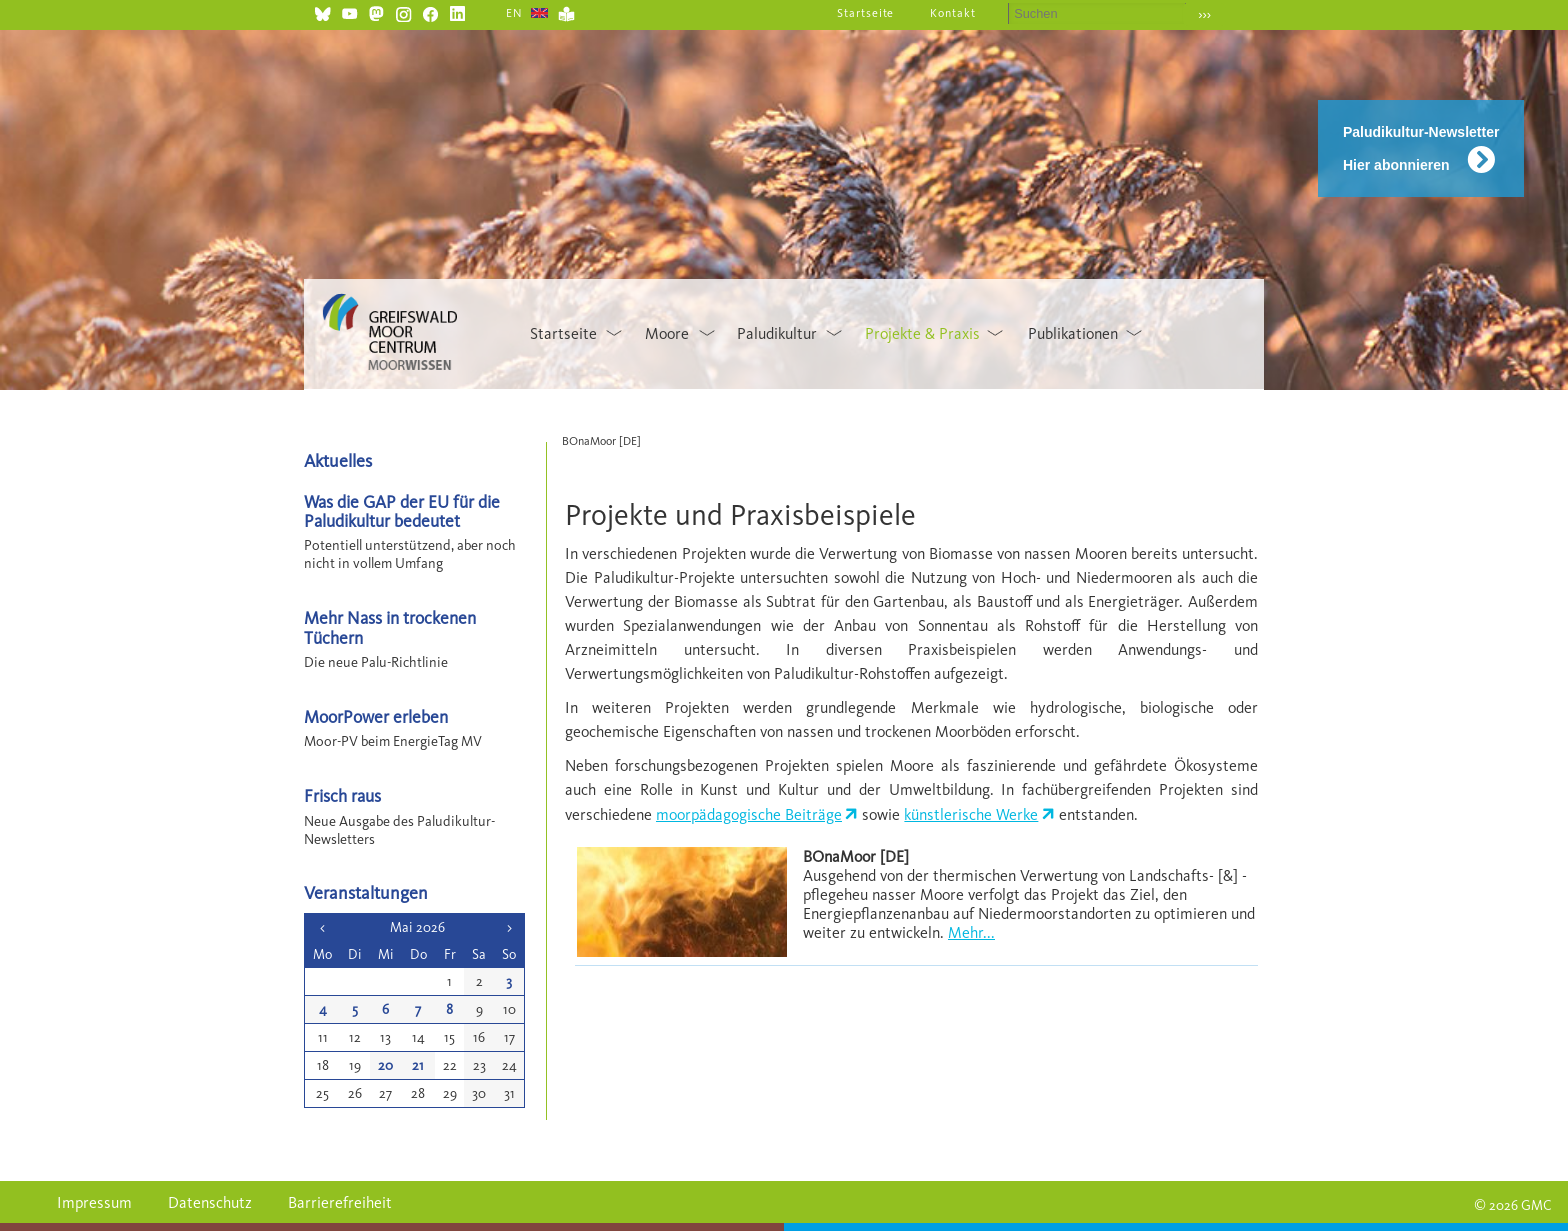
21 (418, 1065)
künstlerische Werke (971, 814)
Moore (667, 333)
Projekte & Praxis (922, 333)
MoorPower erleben (376, 716)
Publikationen (1073, 333)
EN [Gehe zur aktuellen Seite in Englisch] (514, 13)
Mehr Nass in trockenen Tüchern (390, 627)
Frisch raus (342, 795)
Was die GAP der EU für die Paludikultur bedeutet (402, 511)
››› (1204, 14)
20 (385, 1065)
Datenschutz (210, 1202)
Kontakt (953, 13)
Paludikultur (777, 333)
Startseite (866, 13)
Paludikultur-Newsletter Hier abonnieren (1421, 148)
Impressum (94, 1202)
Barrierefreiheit (340, 1202)
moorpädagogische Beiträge (749, 814)
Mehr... (971, 932)
